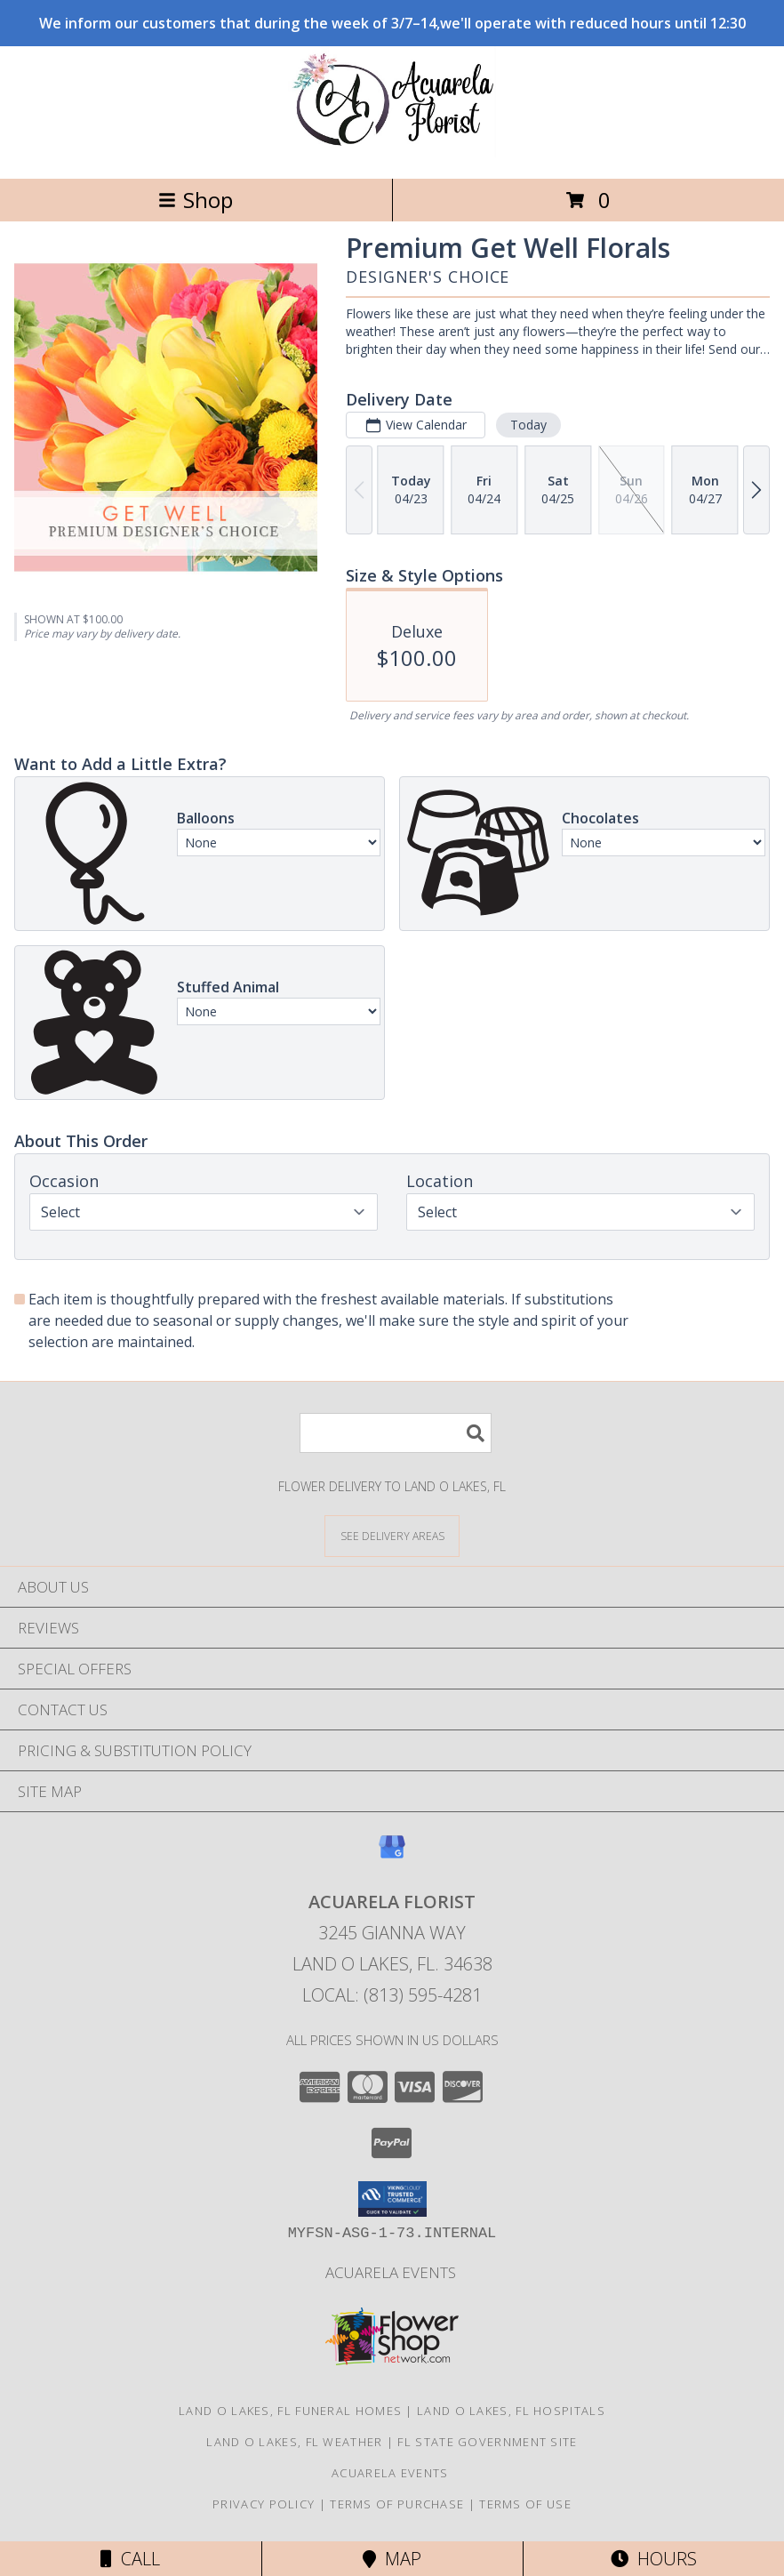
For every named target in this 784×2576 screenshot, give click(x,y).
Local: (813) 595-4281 (392, 1995)
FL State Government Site (487, 2442)
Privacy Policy (263, 2504)
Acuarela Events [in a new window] (392, 2272)
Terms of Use (525, 2504)
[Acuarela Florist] (391, 152)
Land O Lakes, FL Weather (294, 2442)
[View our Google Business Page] (392, 1855)
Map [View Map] (392, 2559)
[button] (392, 2199)
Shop (195, 199)
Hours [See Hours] (654, 2559)
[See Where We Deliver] (392, 1535)
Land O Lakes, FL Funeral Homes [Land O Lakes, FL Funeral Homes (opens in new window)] (290, 2411)
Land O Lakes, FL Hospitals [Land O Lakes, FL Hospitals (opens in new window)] (511, 2411)
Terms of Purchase (397, 2504)
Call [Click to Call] (130, 2559)
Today (528, 424)
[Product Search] (396, 1433)
